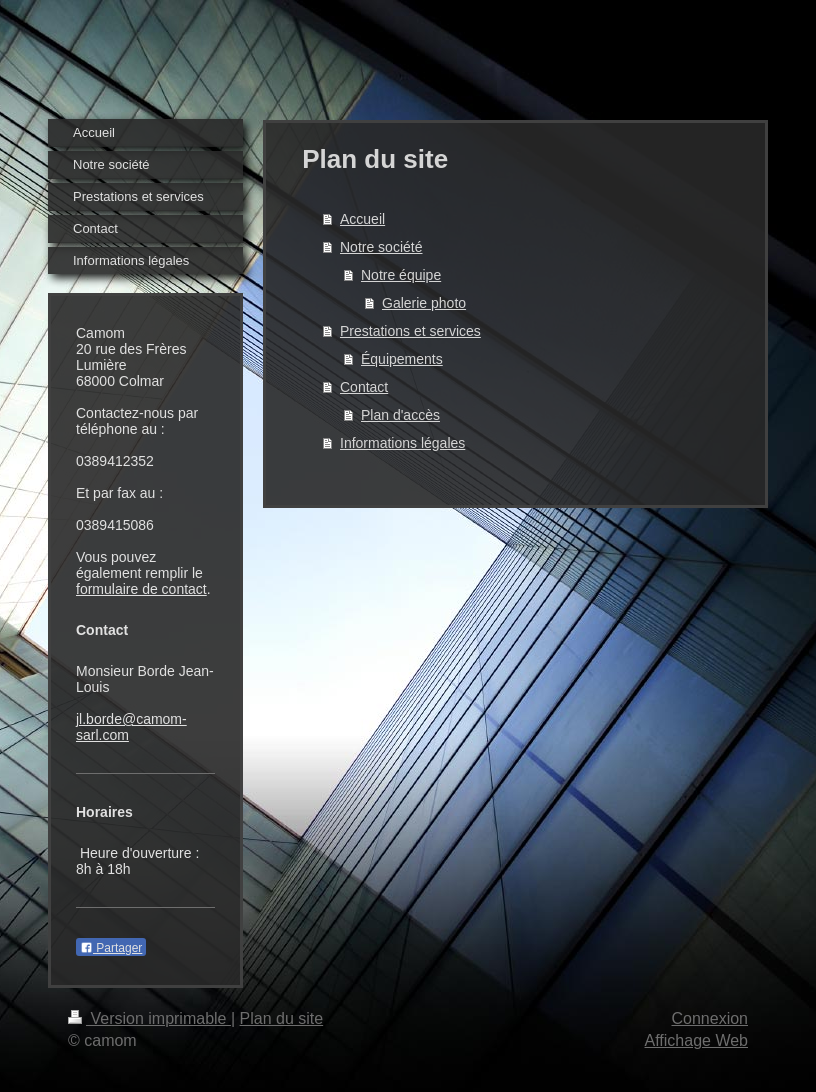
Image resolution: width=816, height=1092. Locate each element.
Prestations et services (410, 331)
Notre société (381, 247)
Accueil (362, 219)
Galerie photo (424, 303)
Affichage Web (696, 1040)
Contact (364, 387)
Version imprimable (149, 1018)
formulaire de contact (141, 589)
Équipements (402, 359)
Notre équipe (401, 275)
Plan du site (282, 1018)
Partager (111, 948)
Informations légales (402, 443)
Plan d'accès (400, 415)
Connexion (710, 1018)
